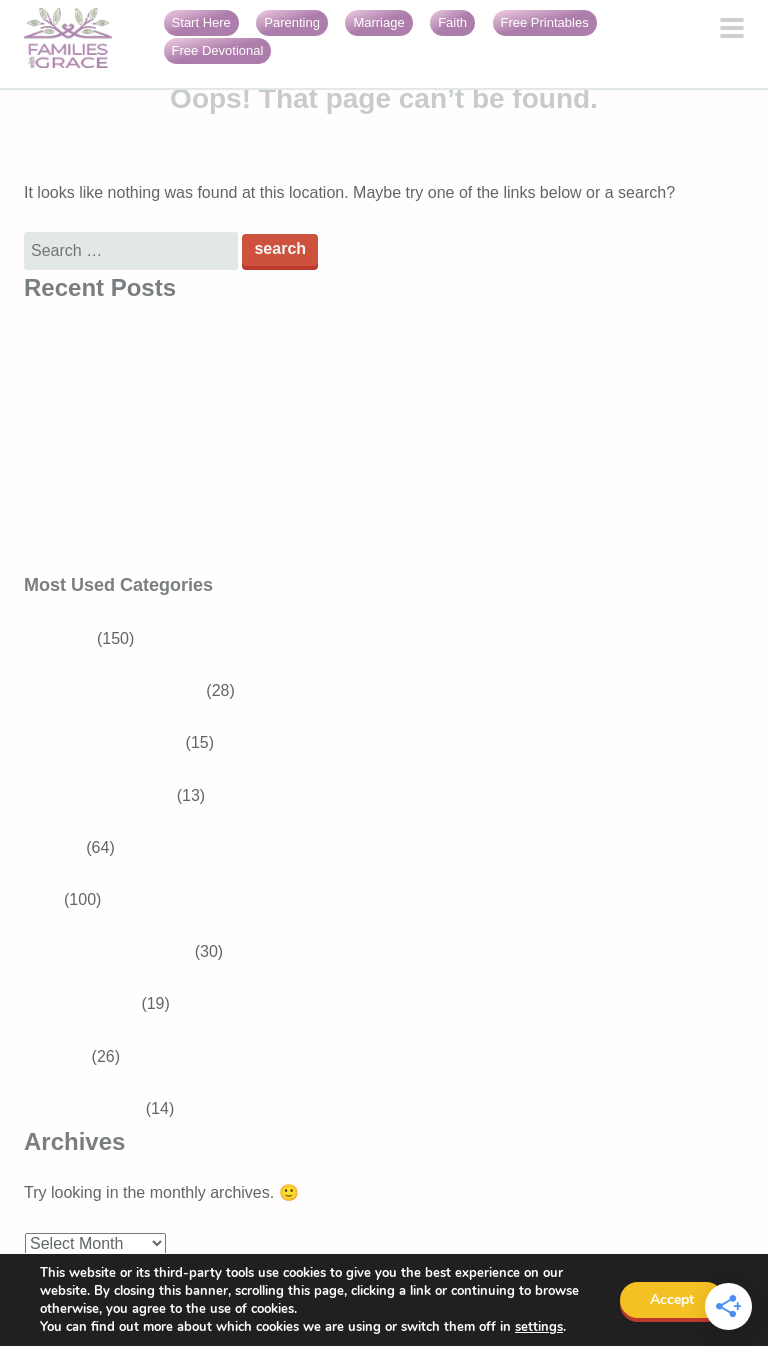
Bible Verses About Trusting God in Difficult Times (199, 347)
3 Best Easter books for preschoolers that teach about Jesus (238, 451)
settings (539, 1327)
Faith (452, 22)
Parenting (292, 22)
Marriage (378, 22)
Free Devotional (218, 50)
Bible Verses (92, 1003)
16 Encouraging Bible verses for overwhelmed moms (211, 503)
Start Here (201, 22)
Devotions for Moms (119, 951)
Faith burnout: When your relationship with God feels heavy (234, 555)
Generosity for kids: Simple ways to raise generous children (234, 399)
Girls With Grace (82, 1108)
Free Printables (545, 22)
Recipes (53, 847)
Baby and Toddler (110, 795)
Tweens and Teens (114, 742)
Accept (672, 1299)
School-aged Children (125, 690)
